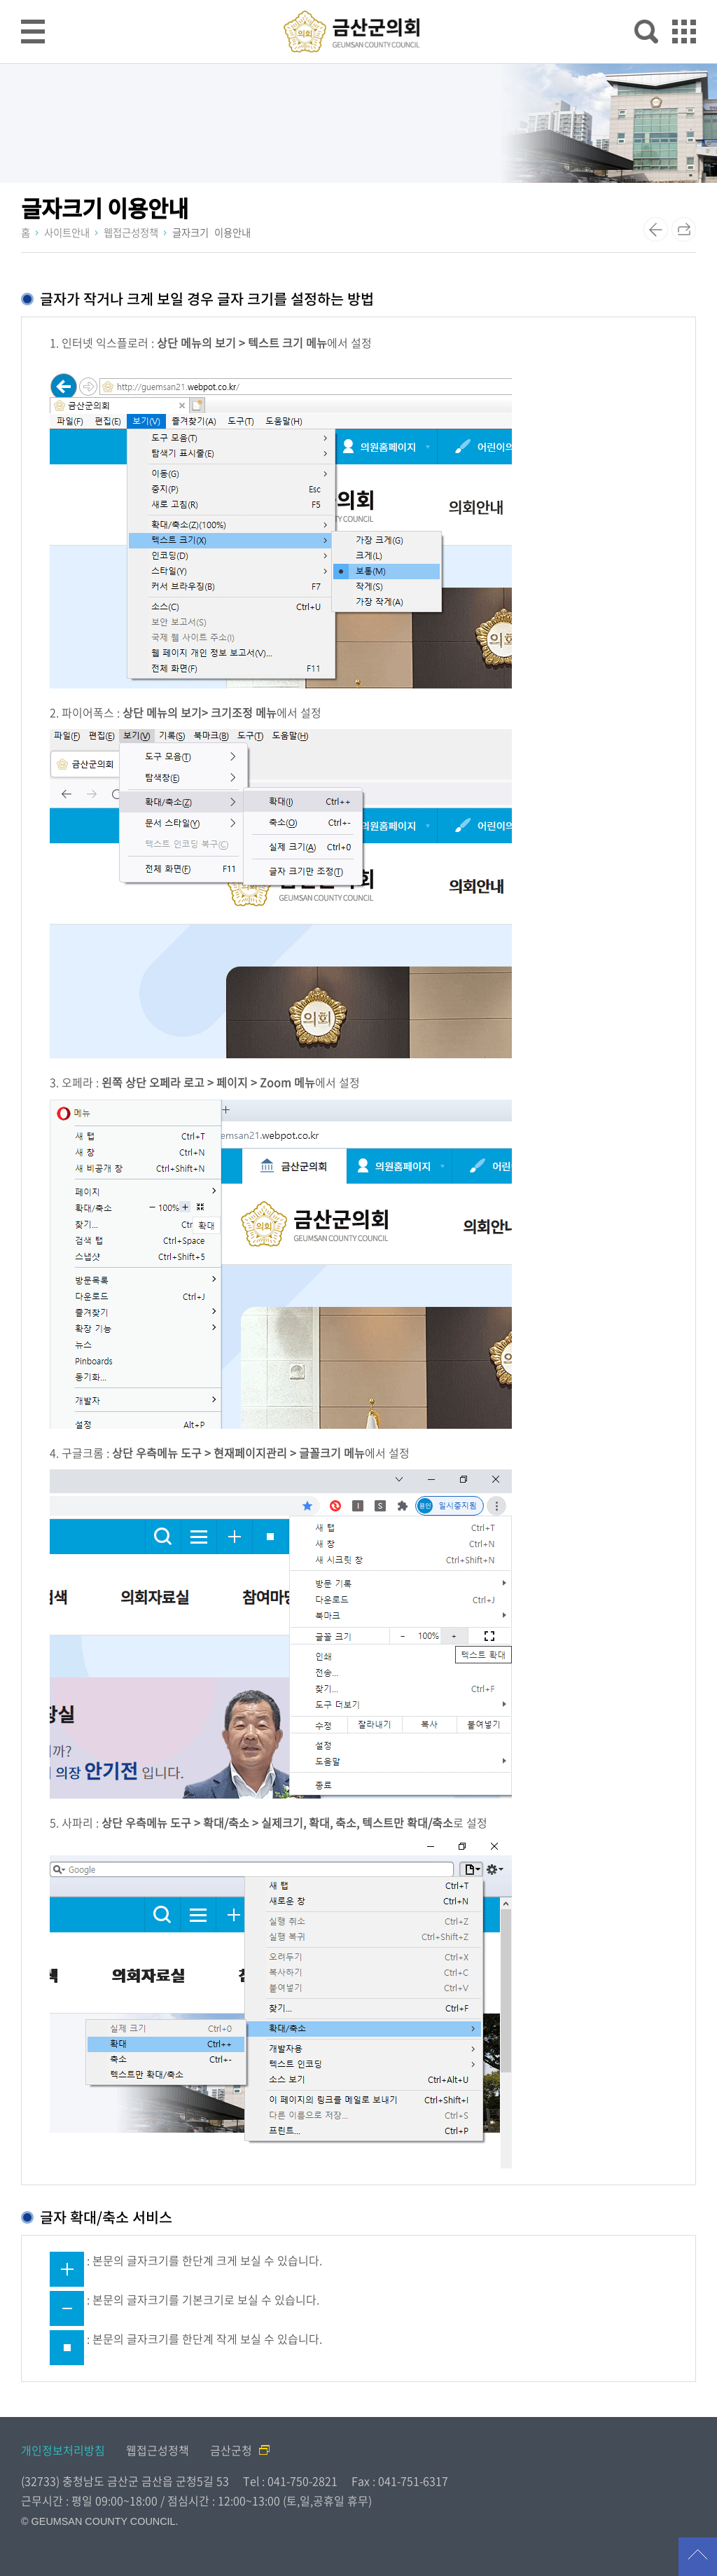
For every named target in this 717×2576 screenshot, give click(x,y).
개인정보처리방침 (63, 2450)
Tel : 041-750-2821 (290, 2480)
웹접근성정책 (157, 2450)
